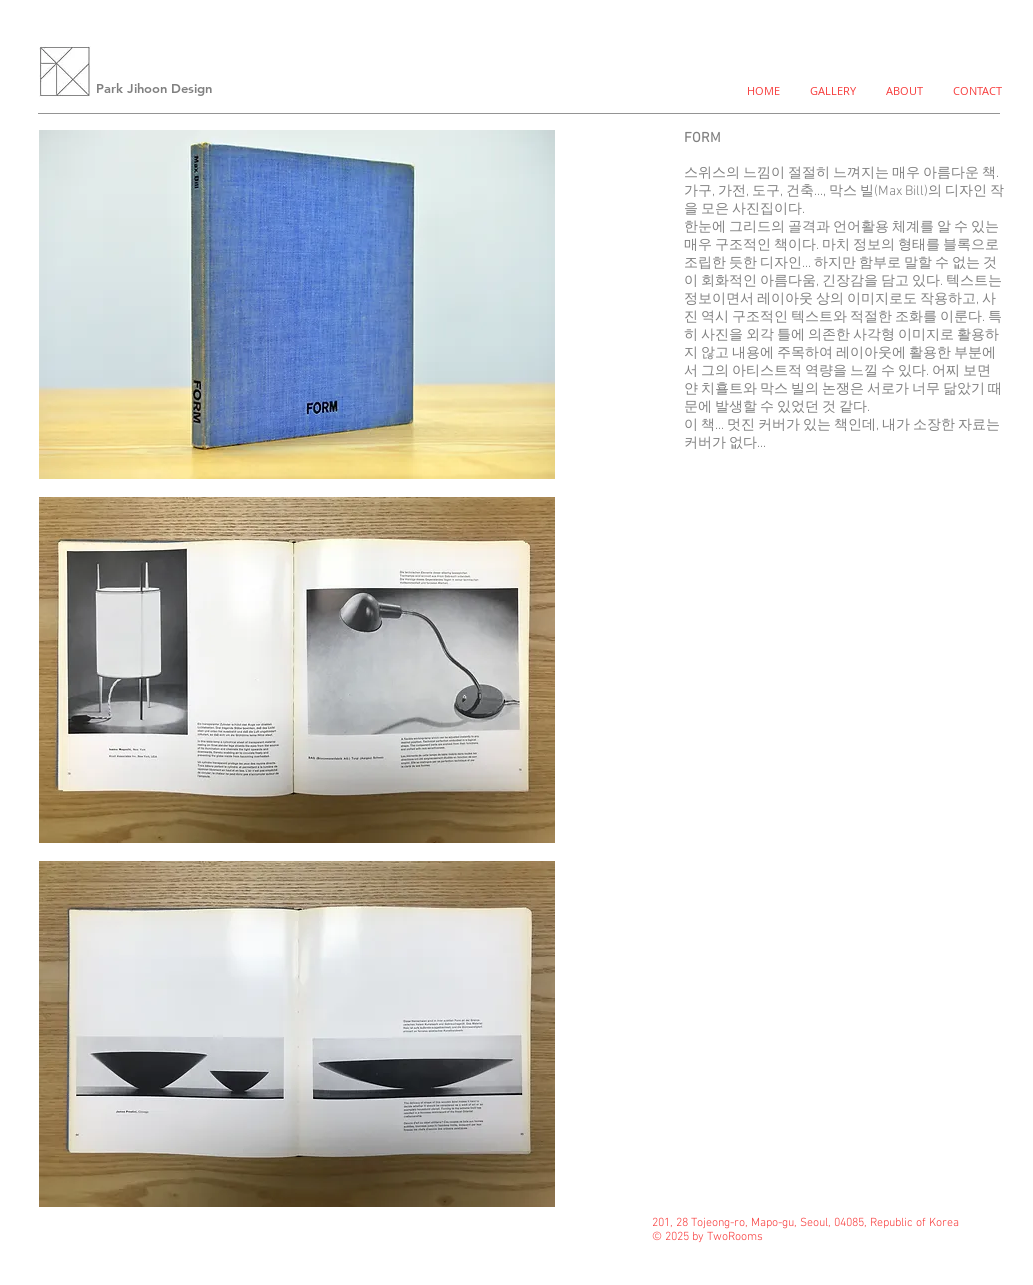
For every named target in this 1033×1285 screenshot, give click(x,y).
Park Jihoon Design (154, 88)
